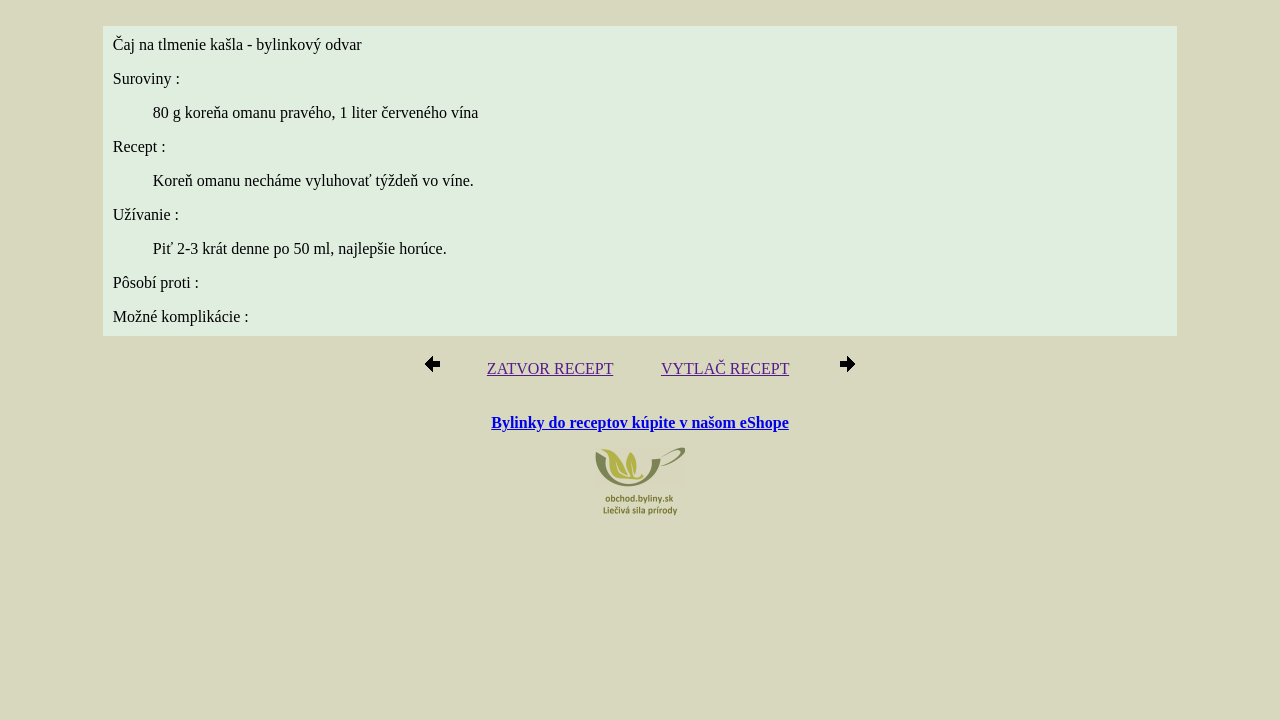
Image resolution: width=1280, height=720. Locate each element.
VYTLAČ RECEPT (719, 371)
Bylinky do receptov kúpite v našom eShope (640, 423)
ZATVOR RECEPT (557, 371)
